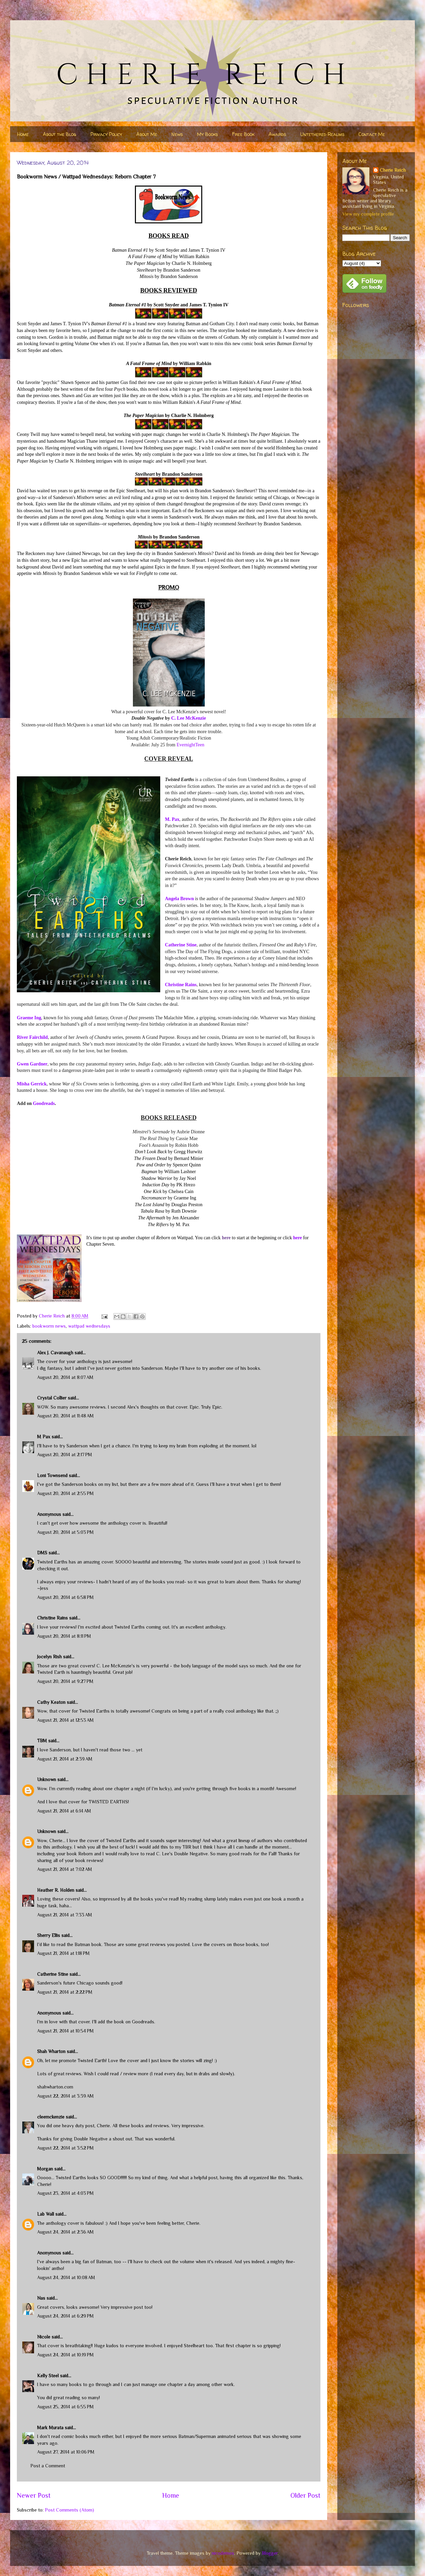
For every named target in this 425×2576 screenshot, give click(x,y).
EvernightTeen (190, 744)
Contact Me (372, 134)
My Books (207, 134)
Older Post (305, 2495)
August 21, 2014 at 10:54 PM (65, 2030)
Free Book (243, 134)
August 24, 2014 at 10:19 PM (65, 2354)
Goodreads (44, 1103)
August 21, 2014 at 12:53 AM (65, 1720)
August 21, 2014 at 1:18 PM (63, 1953)
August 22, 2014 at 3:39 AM (65, 2096)
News (177, 134)
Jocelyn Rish (49, 1656)
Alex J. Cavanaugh (55, 1352)
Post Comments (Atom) (69, 2510)
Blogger (270, 2553)
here (297, 1237)
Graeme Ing (29, 1017)
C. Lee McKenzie (188, 718)
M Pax (43, 1436)
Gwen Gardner (32, 1064)
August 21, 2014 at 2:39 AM (64, 1759)
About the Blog (59, 134)
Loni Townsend (52, 1475)
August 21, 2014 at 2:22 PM (64, 1992)
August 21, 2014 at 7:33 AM (64, 1914)
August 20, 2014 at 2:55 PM (65, 1493)
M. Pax (172, 819)
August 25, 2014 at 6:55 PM (65, 2406)
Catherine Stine (181, 944)
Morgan (45, 2168)
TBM (42, 1740)
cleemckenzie (50, 2117)
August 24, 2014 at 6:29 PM (65, 2316)
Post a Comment (47, 2465)
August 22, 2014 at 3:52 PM (65, 2148)
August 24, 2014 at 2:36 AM (65, 2232)
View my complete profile (368, 214)
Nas (41, 2298)
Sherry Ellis (48, 1935)
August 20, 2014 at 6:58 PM (65, 1597)
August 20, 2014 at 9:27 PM (65, 1681)
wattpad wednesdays (89, 1326)
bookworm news (49, 1326)
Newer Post (34, 2495)
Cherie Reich (393, 170)
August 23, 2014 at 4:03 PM (65, 2193)
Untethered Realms (322, 134)
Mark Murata (50, 2427)
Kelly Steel (48, 2375)
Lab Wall (45, 2214)
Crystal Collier (51, 1398)
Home (23, 134)
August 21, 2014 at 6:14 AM (64, 1810)
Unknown (46, 1779)
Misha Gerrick (32, 1083)
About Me (146, 134)
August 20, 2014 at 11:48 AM (65, 1415)
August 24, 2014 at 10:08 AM (66, 2277)
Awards (277, 134)
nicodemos (223, 2553)
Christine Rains (181, 984)
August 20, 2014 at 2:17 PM (64, 1454)
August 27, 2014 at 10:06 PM (65, 2452)
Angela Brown (179, 898)
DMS (42, 1552)
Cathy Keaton (51, 1702)
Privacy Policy (106, 134)
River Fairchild (32, 1037)
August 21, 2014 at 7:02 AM (64, 1869)
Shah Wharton (51, 2051)
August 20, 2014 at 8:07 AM (65, 1377)
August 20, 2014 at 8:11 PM (64, 1636)
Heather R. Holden (55, 1890)
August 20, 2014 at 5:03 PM (65, 1532)
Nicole (43, 2336)
